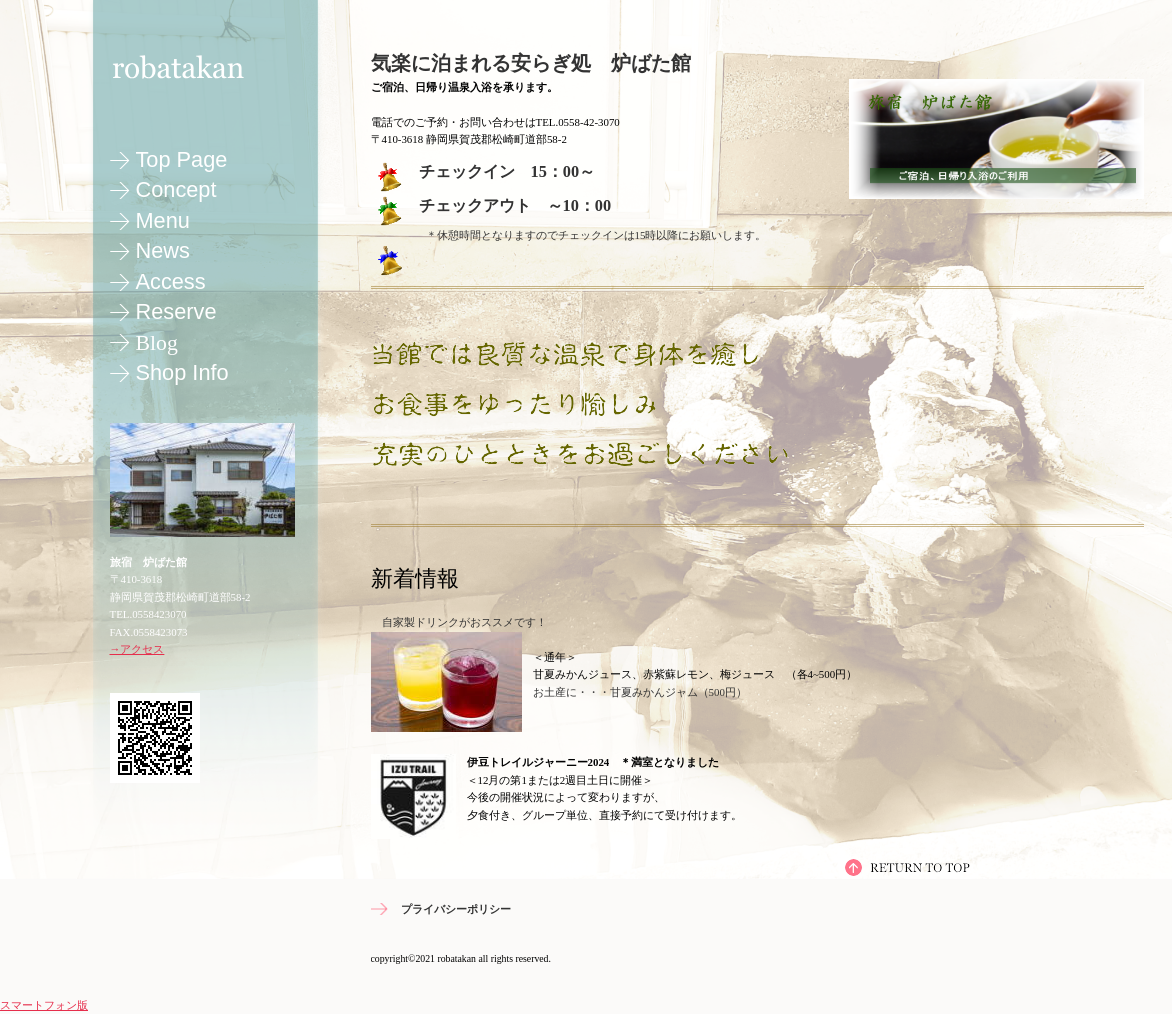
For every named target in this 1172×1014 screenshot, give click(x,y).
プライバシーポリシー (456, 909)
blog (157, 343)
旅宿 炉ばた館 (200, 65)
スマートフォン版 (44, 1005)
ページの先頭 (908, 867)
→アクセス (137, 649)
